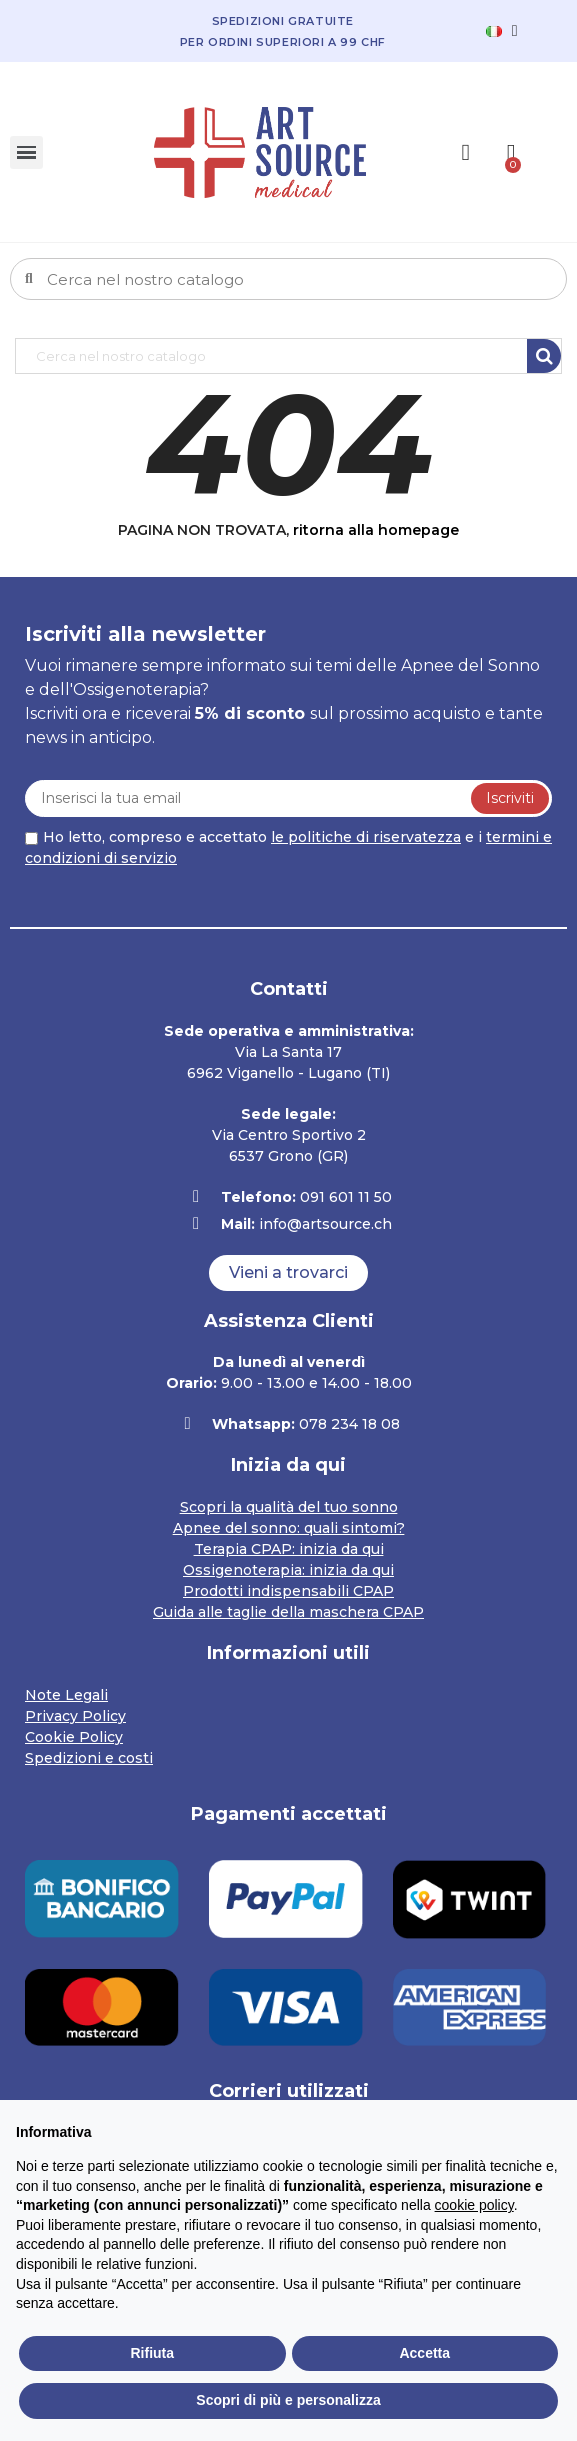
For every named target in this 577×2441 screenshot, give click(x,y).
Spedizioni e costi (89, 1758)
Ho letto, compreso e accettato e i (288, 847)
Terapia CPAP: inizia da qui (289, 1549)
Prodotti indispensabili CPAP (288, 1591)
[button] (288, 1273)
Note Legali (66, 1695)
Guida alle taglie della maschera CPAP (288, 1612)
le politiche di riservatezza (366, 837)
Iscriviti (510, 798)
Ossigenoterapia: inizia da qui (288, 1570)
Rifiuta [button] (152, 2353)
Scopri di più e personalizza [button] (288, 2400)
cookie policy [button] (474, 2205)
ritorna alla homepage (376, 530)
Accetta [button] (424, 2353)
